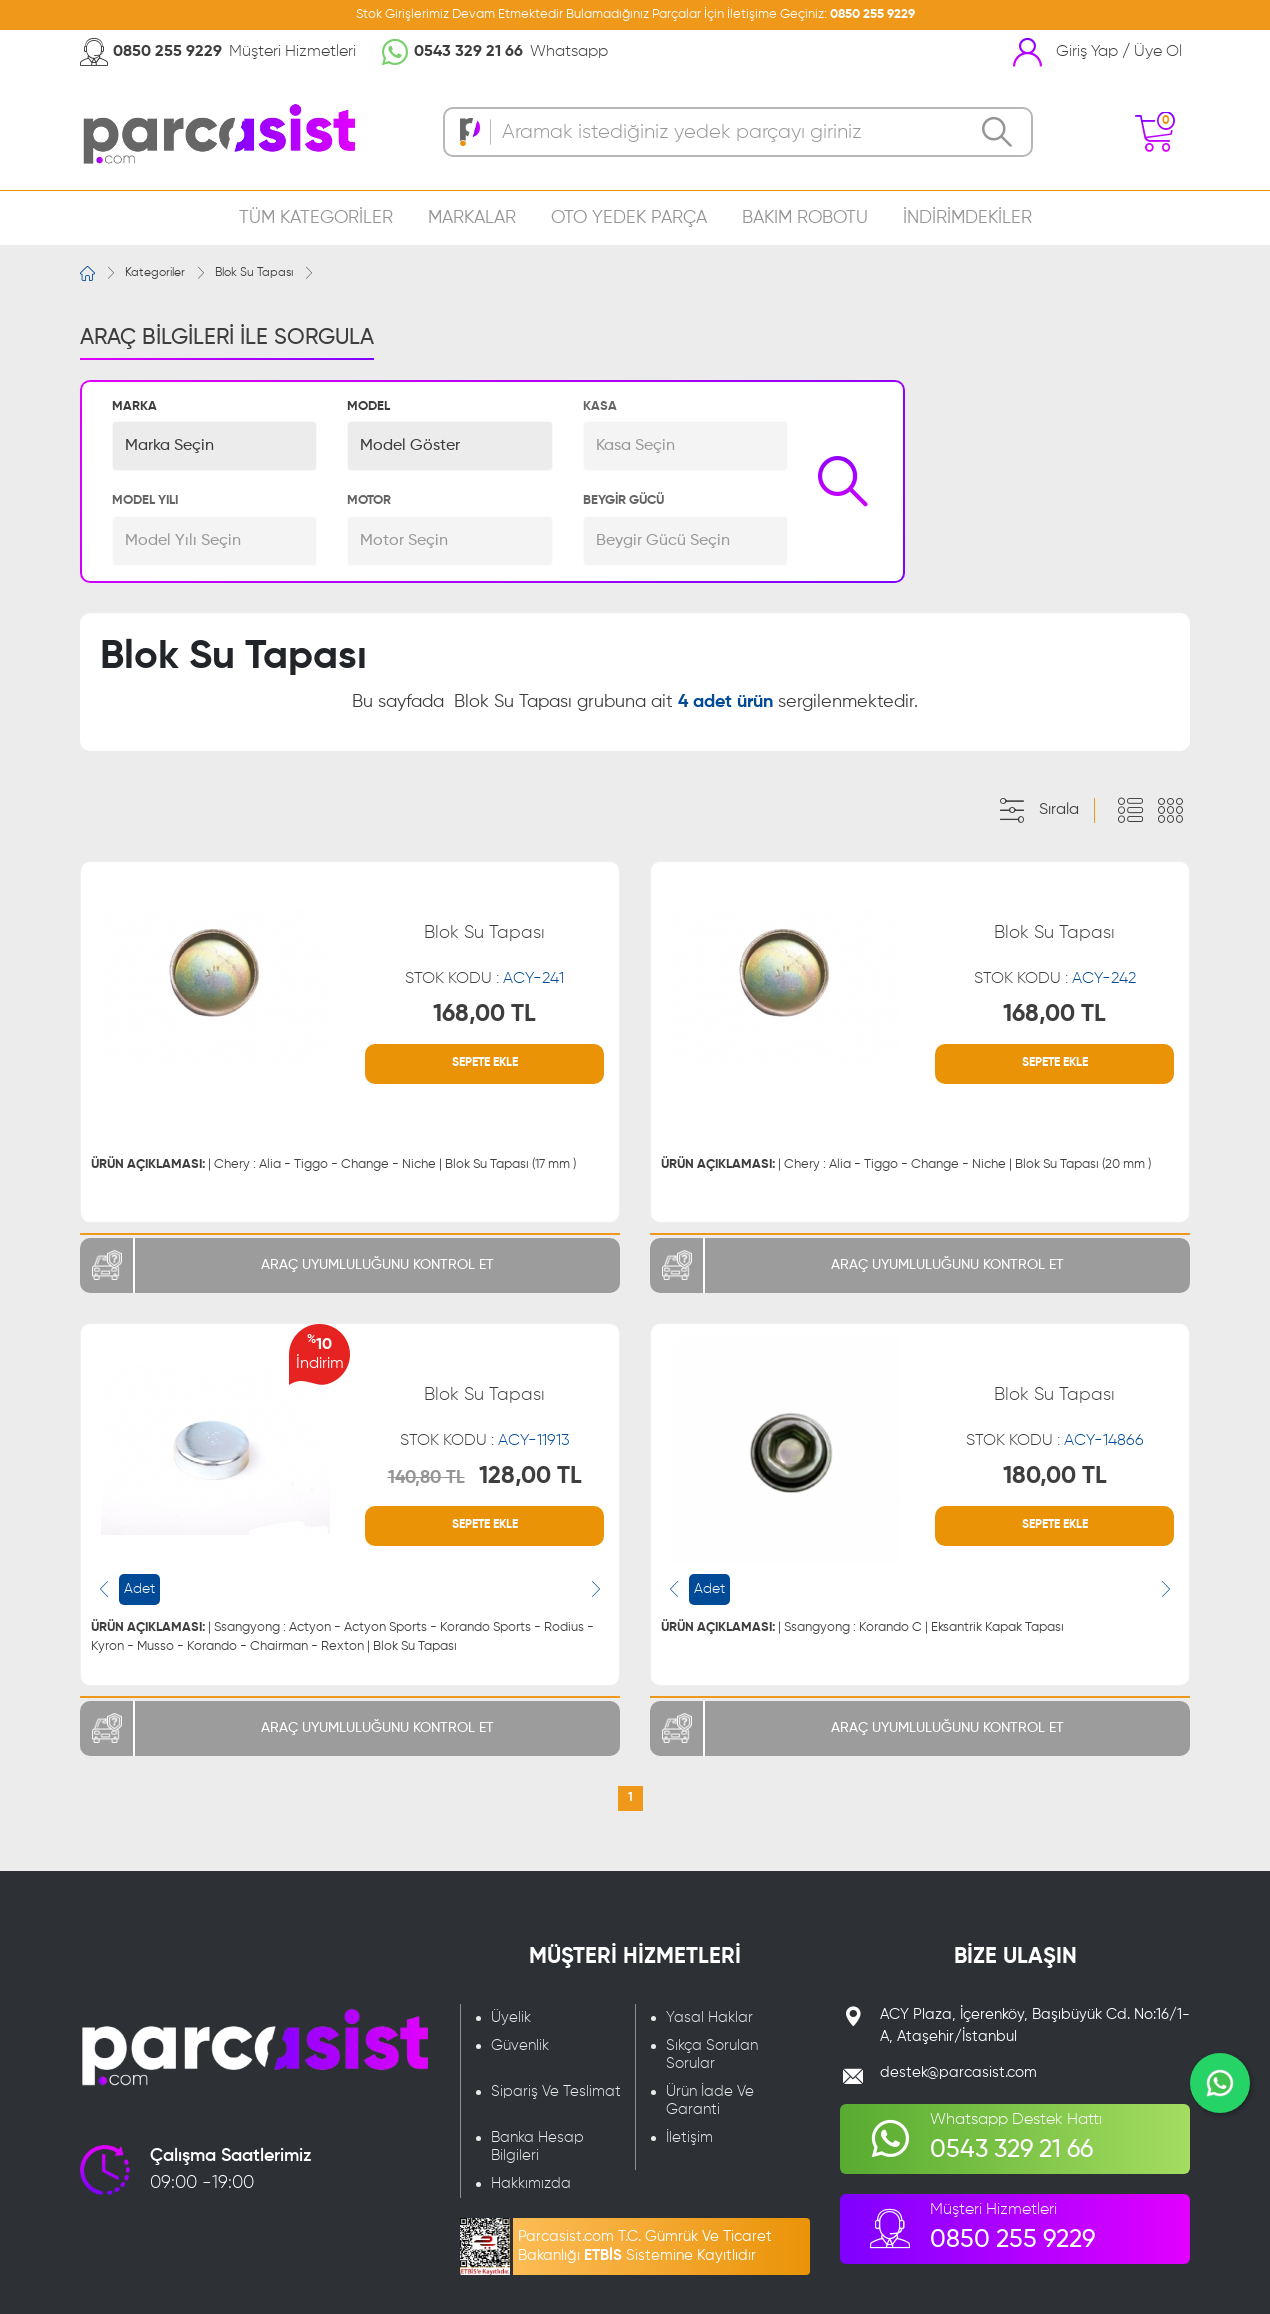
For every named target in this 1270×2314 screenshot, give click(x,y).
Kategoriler (155, 273)
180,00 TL (1055, 1476)
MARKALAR (472, 218)
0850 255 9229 (872, 14)
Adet (139, 1589)
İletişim (689, 2137)
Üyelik (511, 2017)
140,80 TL (426, 1478)
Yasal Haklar (709, 2017)
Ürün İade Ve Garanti (710, 2100)
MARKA (134, 406)
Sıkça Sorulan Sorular (712, 2054)
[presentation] (104, 1589)
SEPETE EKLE (485, 1063)
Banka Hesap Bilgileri (537, 2146)
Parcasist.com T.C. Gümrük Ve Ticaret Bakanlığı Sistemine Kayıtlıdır (645, 2246)
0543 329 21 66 (468, 52)
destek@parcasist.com (958, 2072)
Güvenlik (520, 2045)
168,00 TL (484, 1014)
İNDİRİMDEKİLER (967, 218)
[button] (214, 446)
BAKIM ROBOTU (805, 218)
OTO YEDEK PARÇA (629, 218)
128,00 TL (530, 1476)
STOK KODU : (484, 979)
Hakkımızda (531, 2183)
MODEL (368, 406)
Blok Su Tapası (254, 273)
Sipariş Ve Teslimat (556, 2091)
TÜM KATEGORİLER (316, 218)
